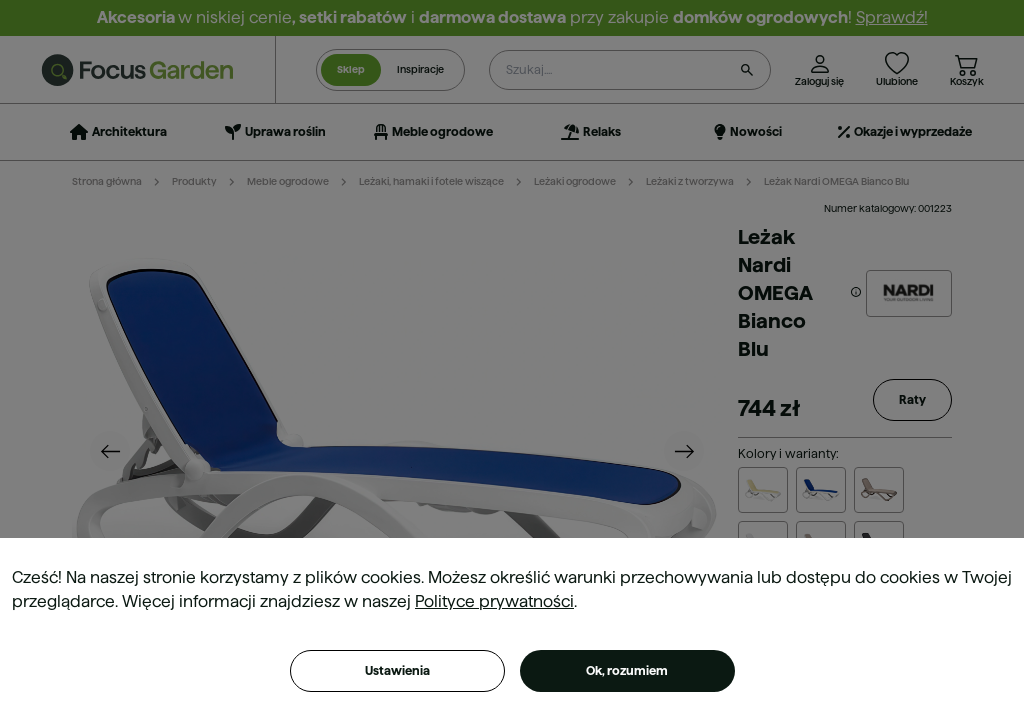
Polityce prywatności (494, 601)
